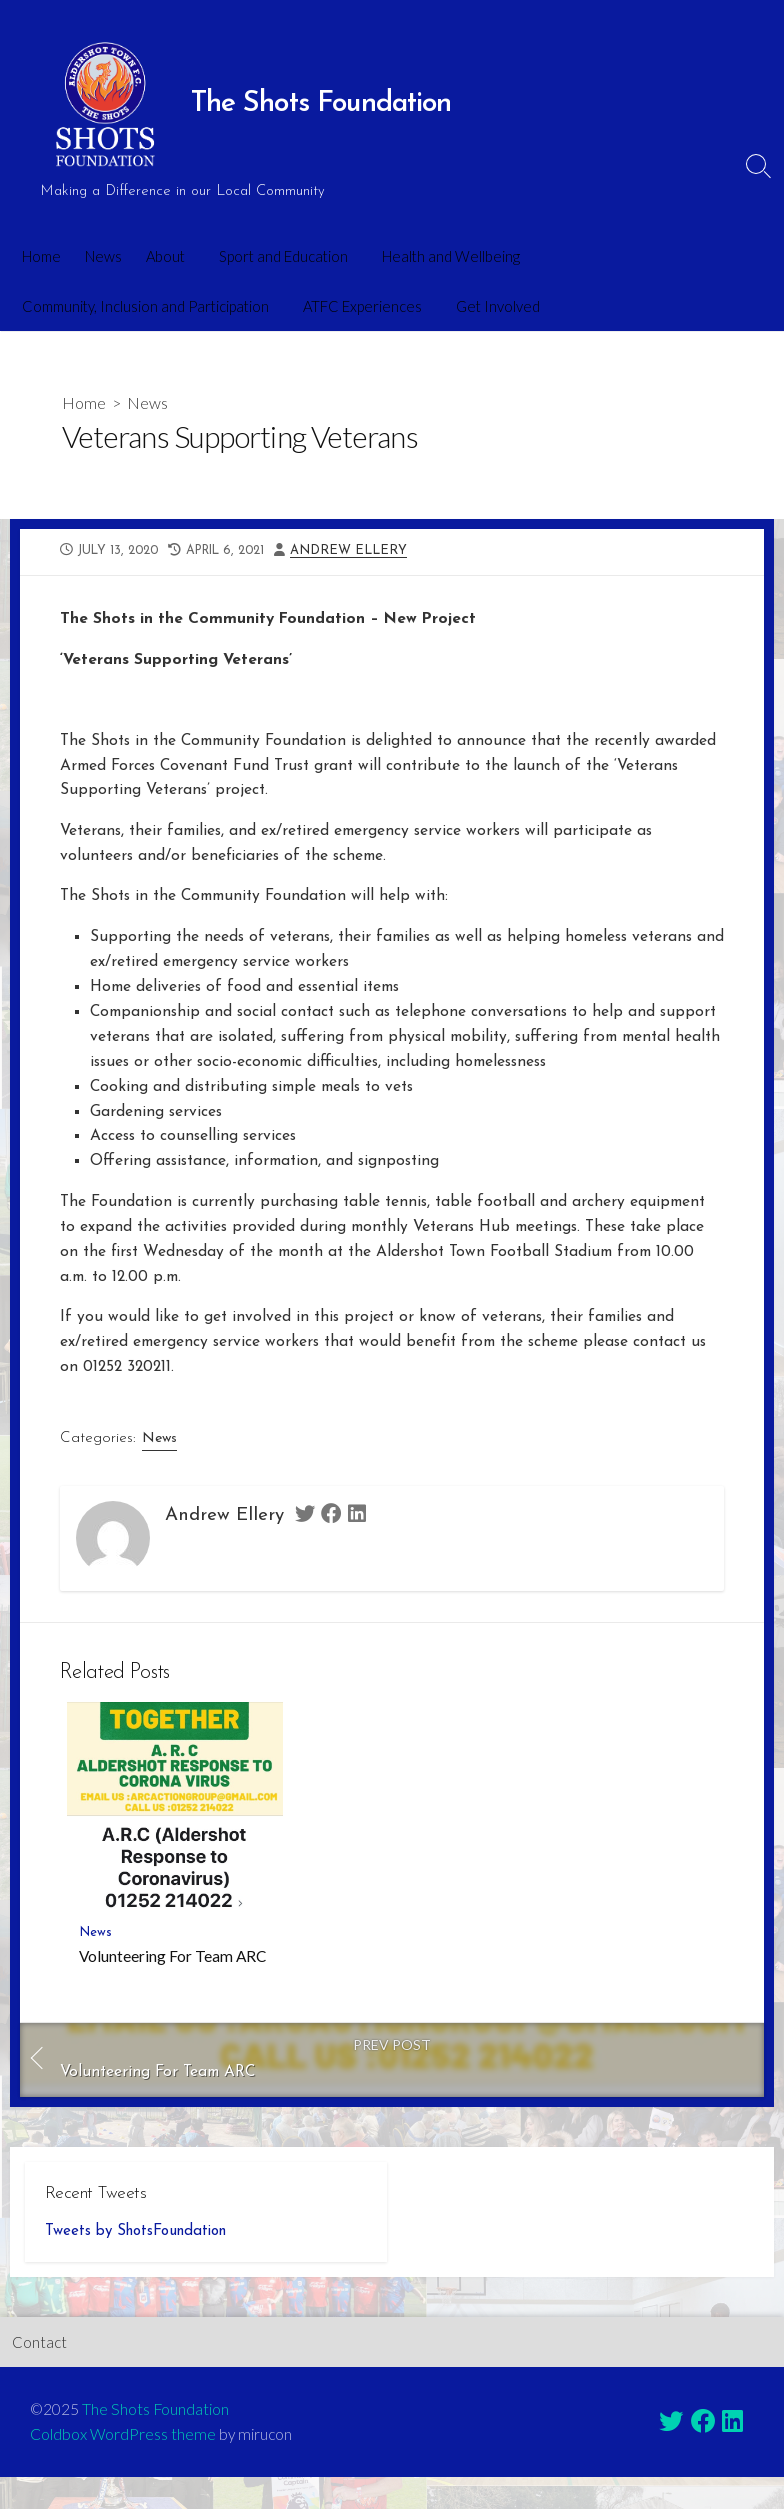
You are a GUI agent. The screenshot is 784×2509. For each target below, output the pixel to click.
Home (41, 256)
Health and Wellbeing (445, 256)
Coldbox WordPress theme (123, 2466)
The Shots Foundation (156, 2441)
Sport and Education (280, 256)
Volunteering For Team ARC (172, 1985)
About (165, 256)
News (103, 256)
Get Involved (492, 306)
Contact (39, 2374)
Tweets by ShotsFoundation (135, 2263)
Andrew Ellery (360, 552)
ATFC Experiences (359, 306)
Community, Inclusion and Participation (145, 306)
